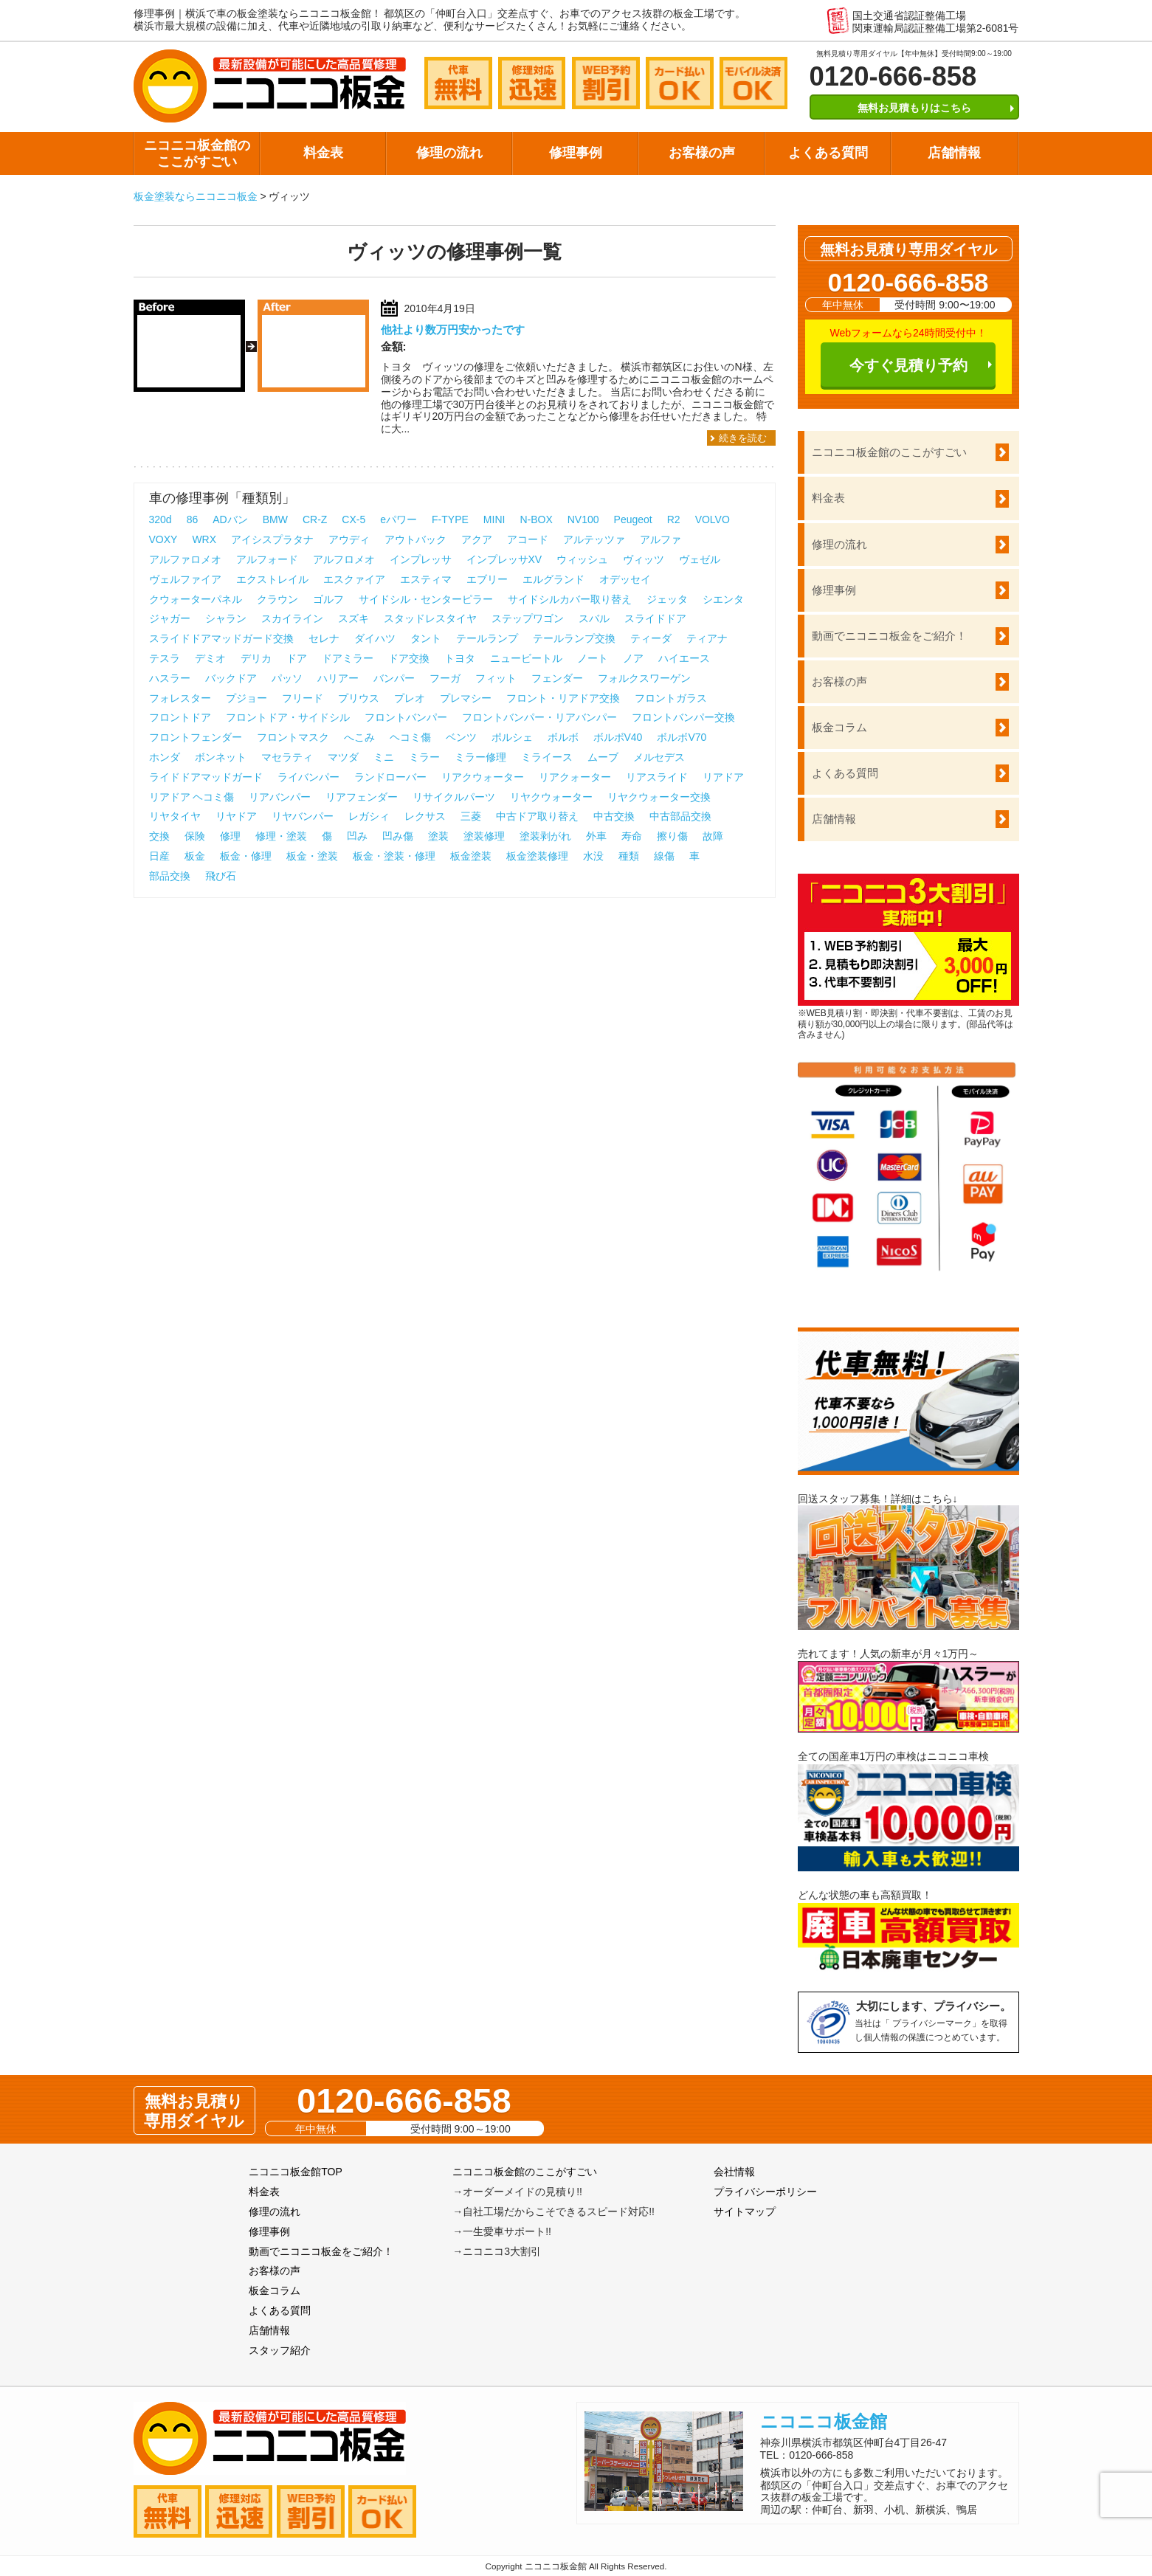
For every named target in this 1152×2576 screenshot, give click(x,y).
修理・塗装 (281, 836)
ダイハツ (375, 638)
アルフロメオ (344, 559)
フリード (302, 698)
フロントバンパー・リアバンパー (539, 717)
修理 (230, 836)
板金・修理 (246, 856)
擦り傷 (672, 836)
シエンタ (723, 599)
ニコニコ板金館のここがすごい (197, 153)
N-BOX (536, 519)
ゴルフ (328, 599)
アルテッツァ (594, 539)
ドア (296, 658)
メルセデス (659, 757)
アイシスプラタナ (272, 539)
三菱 (471, 816)
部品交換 (169, 876)
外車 (596, 836)
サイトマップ (745, 2211)
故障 (713, 836)
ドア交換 (409, 658)
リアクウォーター (482, 777)
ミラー (424, 757)
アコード (527, 539)
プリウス (358, 698)
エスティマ (426, 579)
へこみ (359, 737)
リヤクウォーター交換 (659, 797)
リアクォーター (575, 777)
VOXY (163, 539)
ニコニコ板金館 (823, 2421)
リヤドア (236, 816)
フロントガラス (671, 698)
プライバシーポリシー (765, 2191)
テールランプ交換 (574, 638)
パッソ (287, 678)
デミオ (210, 658)
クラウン (277, 599)
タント (425, 638)
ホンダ (164, 757)
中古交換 (614, 816)
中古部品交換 (680, 816)
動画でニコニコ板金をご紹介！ (889, 635)
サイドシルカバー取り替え (570, 599)
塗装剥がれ (545, 836)
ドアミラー (347, 658)
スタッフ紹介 (280, 2350)
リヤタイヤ (175, 816)
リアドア (723, 777)
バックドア (231, 678)
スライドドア (655, 618)
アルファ (660, 539)
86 (193, 519)
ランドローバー (390, 777)
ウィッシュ (582, 559)
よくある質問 (828, 152)
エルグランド (553, 579)
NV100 (583, 519)
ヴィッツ (643, 559)
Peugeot (633, 519)
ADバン (230, 519)
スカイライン (292, 618)
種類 (628, 856)
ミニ (383, 757)
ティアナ (707, 638)
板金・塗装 (312, 856)
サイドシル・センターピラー (426, 599)
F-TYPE (450, 519)
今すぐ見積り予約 (908, 365)
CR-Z (315, 519)
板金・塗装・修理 (394, 856)
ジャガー (169, 618)
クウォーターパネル (195, 599)
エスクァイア (354, 579)
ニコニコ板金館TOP (295, 2172)
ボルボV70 (681, 737)
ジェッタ (667, 599)
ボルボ (563, 737)
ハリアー (338, 678)
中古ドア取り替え (537, 816)
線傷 (664, 856)
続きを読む (743, 437)
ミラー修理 (480, 757)
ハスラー (169, 678)
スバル (594, 618)
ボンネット (220, 757)
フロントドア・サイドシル (288, 717)
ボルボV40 (618, 737)
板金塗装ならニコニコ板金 (196, 196)
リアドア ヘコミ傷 (192, 797)
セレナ (323, 638)
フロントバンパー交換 (683, 717)
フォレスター (180, 698)
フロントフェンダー (195, 737)
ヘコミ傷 (410, 737)
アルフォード (267, 559)
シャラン (225, 618)
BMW (275, 519)
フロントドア (180, 717)
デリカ (256, 658)
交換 (159, 836)
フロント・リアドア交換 (563, 698)
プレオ (409, 698)
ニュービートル (526, 658)
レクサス (425, 816)
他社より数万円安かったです (453, 329)
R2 (673, 519)
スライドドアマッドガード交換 (221, 638)
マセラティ (287, 757)
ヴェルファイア (185, 579)
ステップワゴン (528, 618)
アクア (476, 539)
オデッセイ (625, 579)
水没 (593, 856)
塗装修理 (484, 836)
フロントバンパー (406, 717)
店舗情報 (954, 152)
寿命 (631, 836)
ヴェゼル (699, 559)
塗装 (438, 836)
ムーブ (602, 757)
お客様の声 (702, 152)
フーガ (445, 678)
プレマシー (466, 698)
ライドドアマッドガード (206, 777)
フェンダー (557, 678)
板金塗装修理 (537, 856)
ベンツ (461, 737)
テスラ (164, 658)
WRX (204, 539)
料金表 (323, 152)
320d (160, 519)
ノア (633, 658)
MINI (494, 519)
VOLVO (712, 519)
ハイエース (684, 658)
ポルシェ (512, 737)
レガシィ (369, 816)
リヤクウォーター (551, 797)
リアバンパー (280, 797)
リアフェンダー (361, 797)
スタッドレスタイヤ (430, 618)
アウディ (349, 539)
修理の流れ (449, 152)
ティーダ (651, 638)
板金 (194, 856)
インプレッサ (421, 559)
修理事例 (575, 152)
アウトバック (415, 539)
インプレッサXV (504, 559)
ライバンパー (308, 777)
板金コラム (839, 727)
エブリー (487, 579)
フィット (496, 678)
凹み (357, 836)
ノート (592, 658)
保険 (194, 836)
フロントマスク (293, 737)
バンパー (394, 678)
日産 (159, 856)
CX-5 (353, 519)
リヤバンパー (303, 816)
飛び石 (220, 876)
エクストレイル (272, 579)
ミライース (547, 757)
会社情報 (734, 2172)
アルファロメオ (185, 559)
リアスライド (657, 777)
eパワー (398, 519)
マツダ (343, 757)
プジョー (246, 698)
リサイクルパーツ (454, 797)
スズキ (353, 618)
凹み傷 (397, 836)
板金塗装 (471, 856)
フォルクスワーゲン (644, 678)
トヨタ (459, 658)
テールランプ (487, 638)
